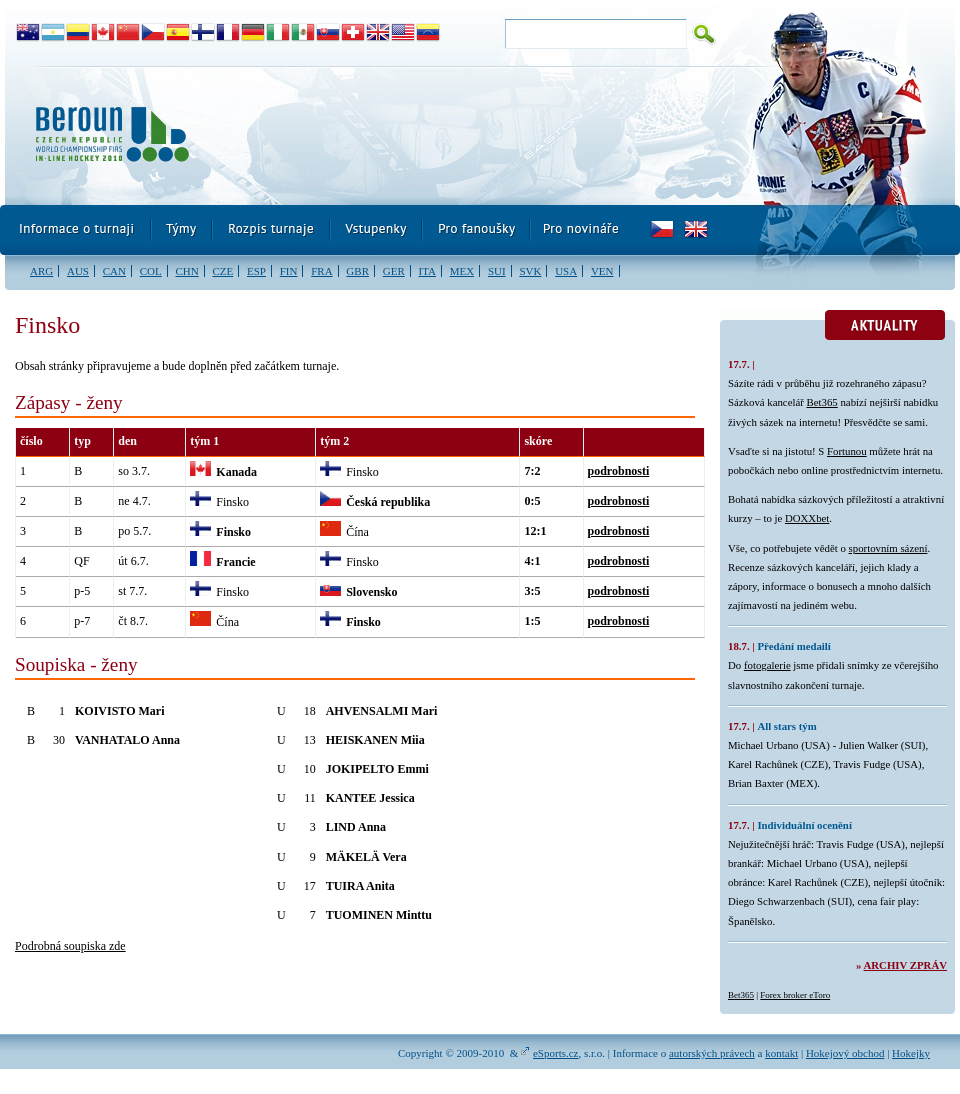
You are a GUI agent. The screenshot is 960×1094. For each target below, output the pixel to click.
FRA (321, 271)
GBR (357, 271)
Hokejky (911, 1053)
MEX (462, 271)
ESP (256, 271)
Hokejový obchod (845, 1053)
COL (151, 271)
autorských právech (712, 1053)
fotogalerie (767, 665)
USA (566, 271)
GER (394, 271)
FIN (289, 271)
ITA (426, 271)
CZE (222, 271)
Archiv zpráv (905, 965)
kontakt (781, 1053)
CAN (114, 271)
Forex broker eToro (795, 995)
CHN (186, 271)
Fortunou (847, 451)
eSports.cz (556, 1053)
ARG (41, 271)
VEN (602, 271)
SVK (530, 271)
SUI (497, 271)
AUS (78, 271)
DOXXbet (807, 518)
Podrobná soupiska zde (70, 946)
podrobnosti (619, 471)
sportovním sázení (888, 548)
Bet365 (822, 402)
